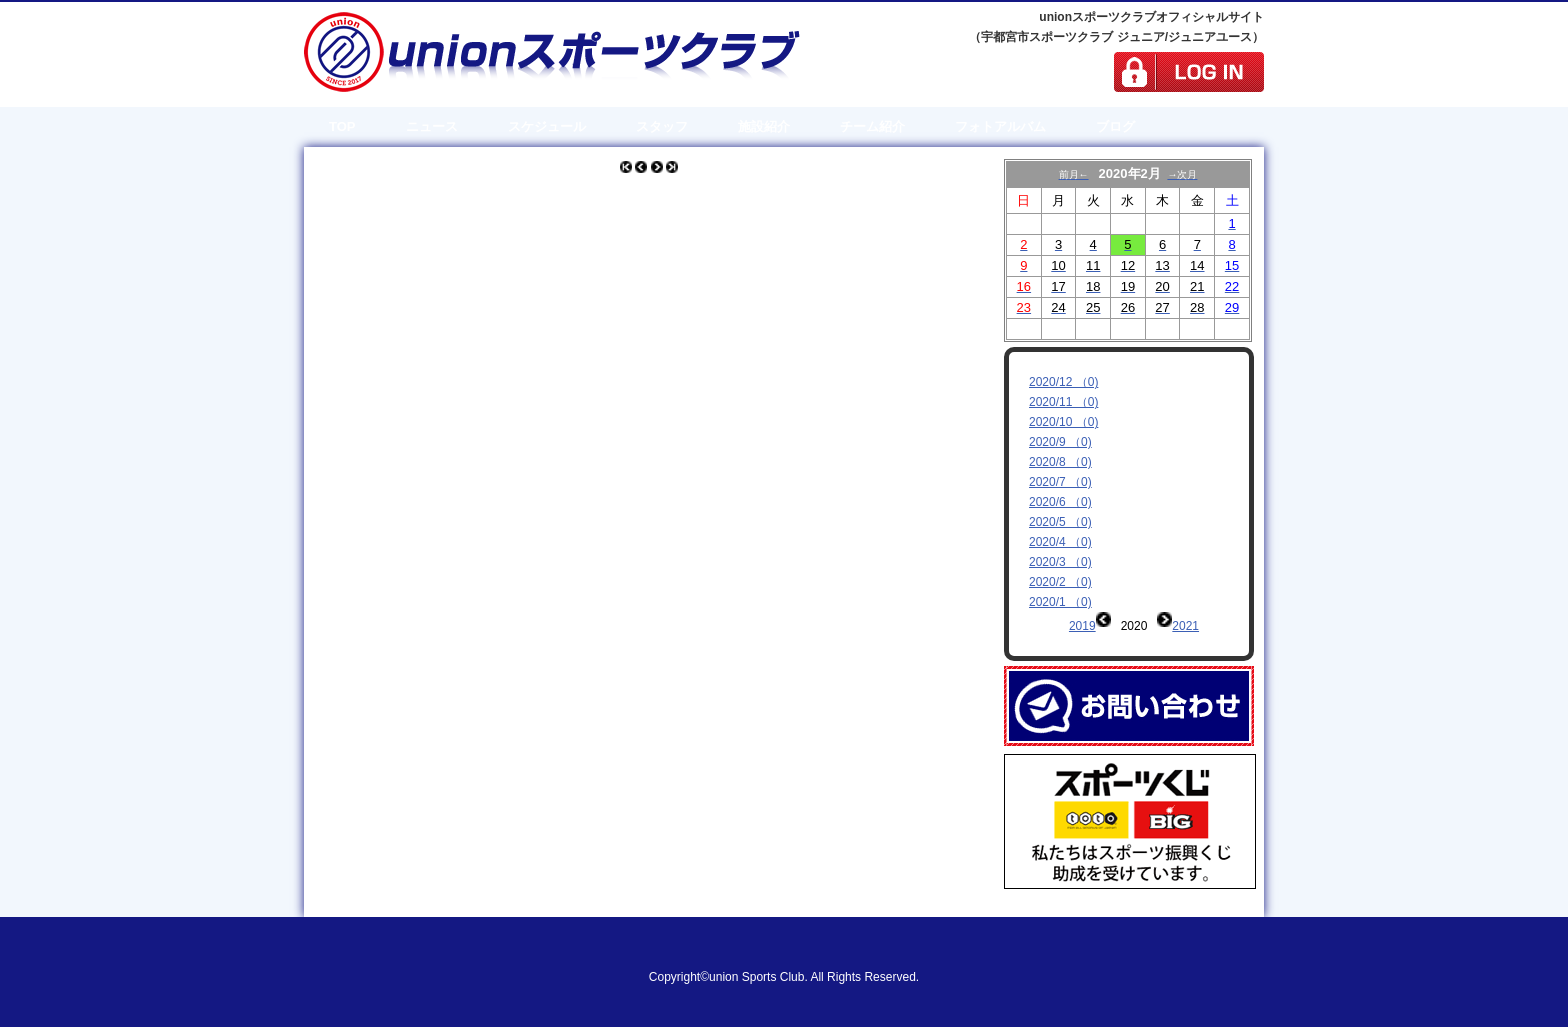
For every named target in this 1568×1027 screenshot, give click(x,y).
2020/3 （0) (1060, 562)
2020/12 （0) (1063, 382)
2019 (1082, 626)
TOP (342, 126)
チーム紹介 (872, 126)
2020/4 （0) (1060, 542)
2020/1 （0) (1060, 602)
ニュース (432, 126)
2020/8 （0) (1060, 462)
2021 (1185, 626)
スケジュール (547, 126)
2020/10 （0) (1063, 422)
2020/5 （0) (1060, 522)
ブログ (1115, 126)
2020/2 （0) (1060, 582)
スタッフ (662, 126)
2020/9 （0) (1060, 442)
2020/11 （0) (1063, 402)
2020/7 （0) (1060, 482)
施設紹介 (764, 126)
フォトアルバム (1000, 126)
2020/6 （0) (1060, 502)
